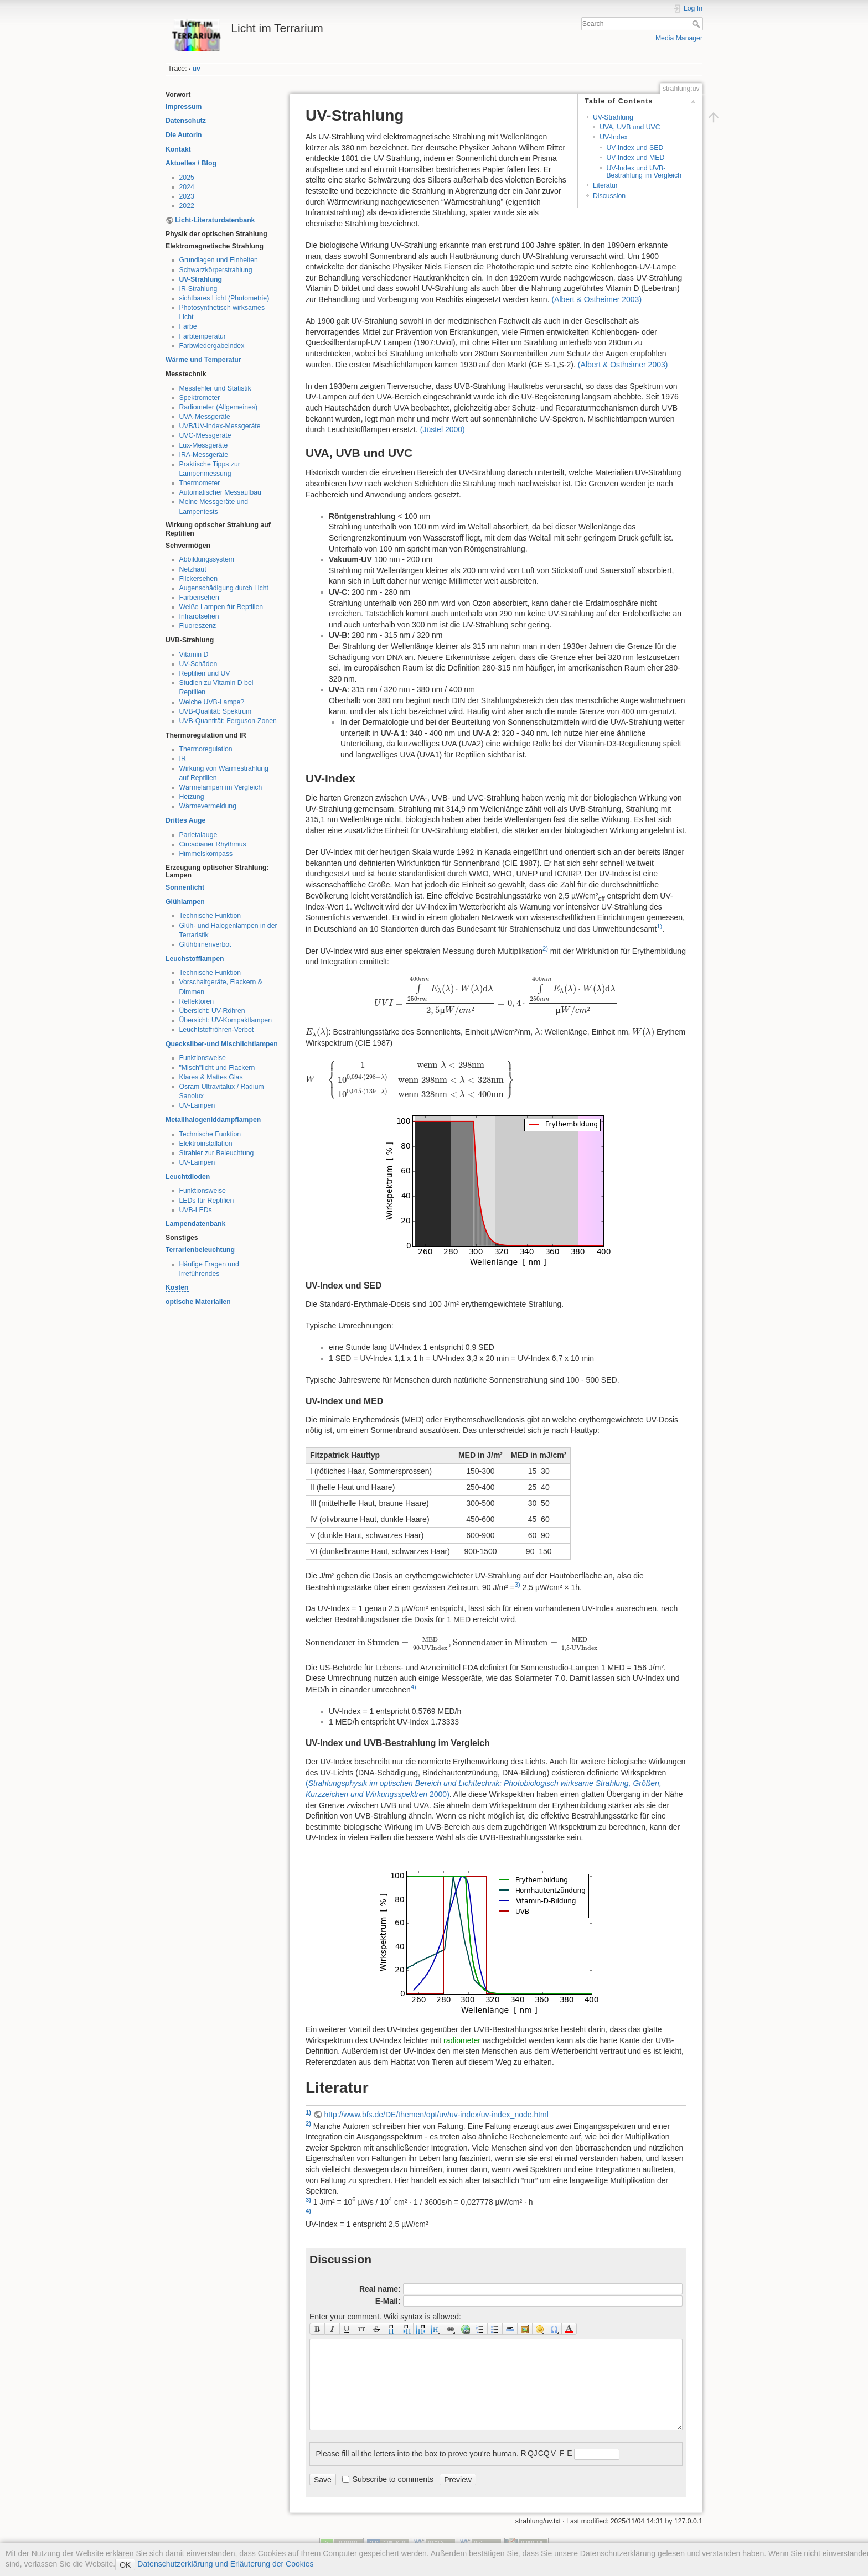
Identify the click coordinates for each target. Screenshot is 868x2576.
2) (545, 948)
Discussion (609, 196)
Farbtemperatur (202, 336)
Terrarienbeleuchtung (200, 1250)
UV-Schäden (198, 664)
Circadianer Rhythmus (212, 844)
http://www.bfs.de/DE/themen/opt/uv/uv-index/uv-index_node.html (436, 2114)
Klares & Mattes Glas (211, 1077)
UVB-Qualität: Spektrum (215, 711)
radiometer (461, 2040)
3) (517, 1584)
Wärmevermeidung (207, 806)
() (596, 299)
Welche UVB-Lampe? (212, 702)
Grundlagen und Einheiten (218, 260)
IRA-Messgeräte (204, 455)
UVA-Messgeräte (204, 416)
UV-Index (613, 137)
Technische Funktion (210, 916)
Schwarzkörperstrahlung (215, 270)
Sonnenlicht (185, 887)
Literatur (605, 185)
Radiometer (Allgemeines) (218, 407)
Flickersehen (198, 579)
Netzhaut (192, 569)
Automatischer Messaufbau (220, 492)
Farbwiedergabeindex (212, 346)
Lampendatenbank (195, 1224)
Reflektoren (196, 1001)
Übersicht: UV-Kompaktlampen (225, 1020)
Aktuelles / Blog (191, 163)
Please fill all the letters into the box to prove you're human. (417, 2453)
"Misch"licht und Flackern (217, 1068)
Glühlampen (185, 902)
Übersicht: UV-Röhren (212, 1011)
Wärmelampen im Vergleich (220, 787)
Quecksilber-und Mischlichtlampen (222, 1044)
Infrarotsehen (199, 616)
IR (182, 758)
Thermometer (199, 483)
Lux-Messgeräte (203, 445)
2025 (186, 177)
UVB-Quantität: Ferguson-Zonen (228, 721)
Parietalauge (198, 835)
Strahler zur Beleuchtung (216, 1153)
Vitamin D (194, 654)
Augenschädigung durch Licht (223, 588)
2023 (186, 196)
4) (413, 1687)
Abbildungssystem (206, 559)
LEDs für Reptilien (206, 1200)
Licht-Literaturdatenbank (215, 220)
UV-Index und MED (635, 158)
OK (125, 2565)
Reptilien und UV (204, 673)
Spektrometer (199, 398)
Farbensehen (199, 597)
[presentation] (495, 995)
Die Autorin (184, 135)
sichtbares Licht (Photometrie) (224, 298)
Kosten (177, 1287)
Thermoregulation (205, 749)
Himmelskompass (206, 854)
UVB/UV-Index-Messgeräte (220, 426)
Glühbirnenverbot (205, 944)
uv (196, 68)
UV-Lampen (197, 1105)
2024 (186, 187)
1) (659, 926)
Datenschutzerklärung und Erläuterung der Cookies (224, 2563)
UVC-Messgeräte (205, 435)
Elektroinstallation (205, 1143)
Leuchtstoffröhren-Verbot (216, 1029)
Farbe (188, 326)
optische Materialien (198, 1302)
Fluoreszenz (197, 626)
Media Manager (678, 38)
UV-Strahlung (201, 279)
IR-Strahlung (198, 289)
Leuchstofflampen (195, 959)
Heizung (191, 797)
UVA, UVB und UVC (630, 127)
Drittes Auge (185, 820)
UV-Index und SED (634, 148)
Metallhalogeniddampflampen (213, 1120)
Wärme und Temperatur (203, 359)
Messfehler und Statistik (215, 388)
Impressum (184, 107)
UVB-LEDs (195, 1210)
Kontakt (178, 149)
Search (697, 24)
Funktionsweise (202, 1058)
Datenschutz (186, 120)
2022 (186, 206)
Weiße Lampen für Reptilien (221, 607)
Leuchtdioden (188, 1177)
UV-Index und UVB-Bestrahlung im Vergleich (643, 171)
